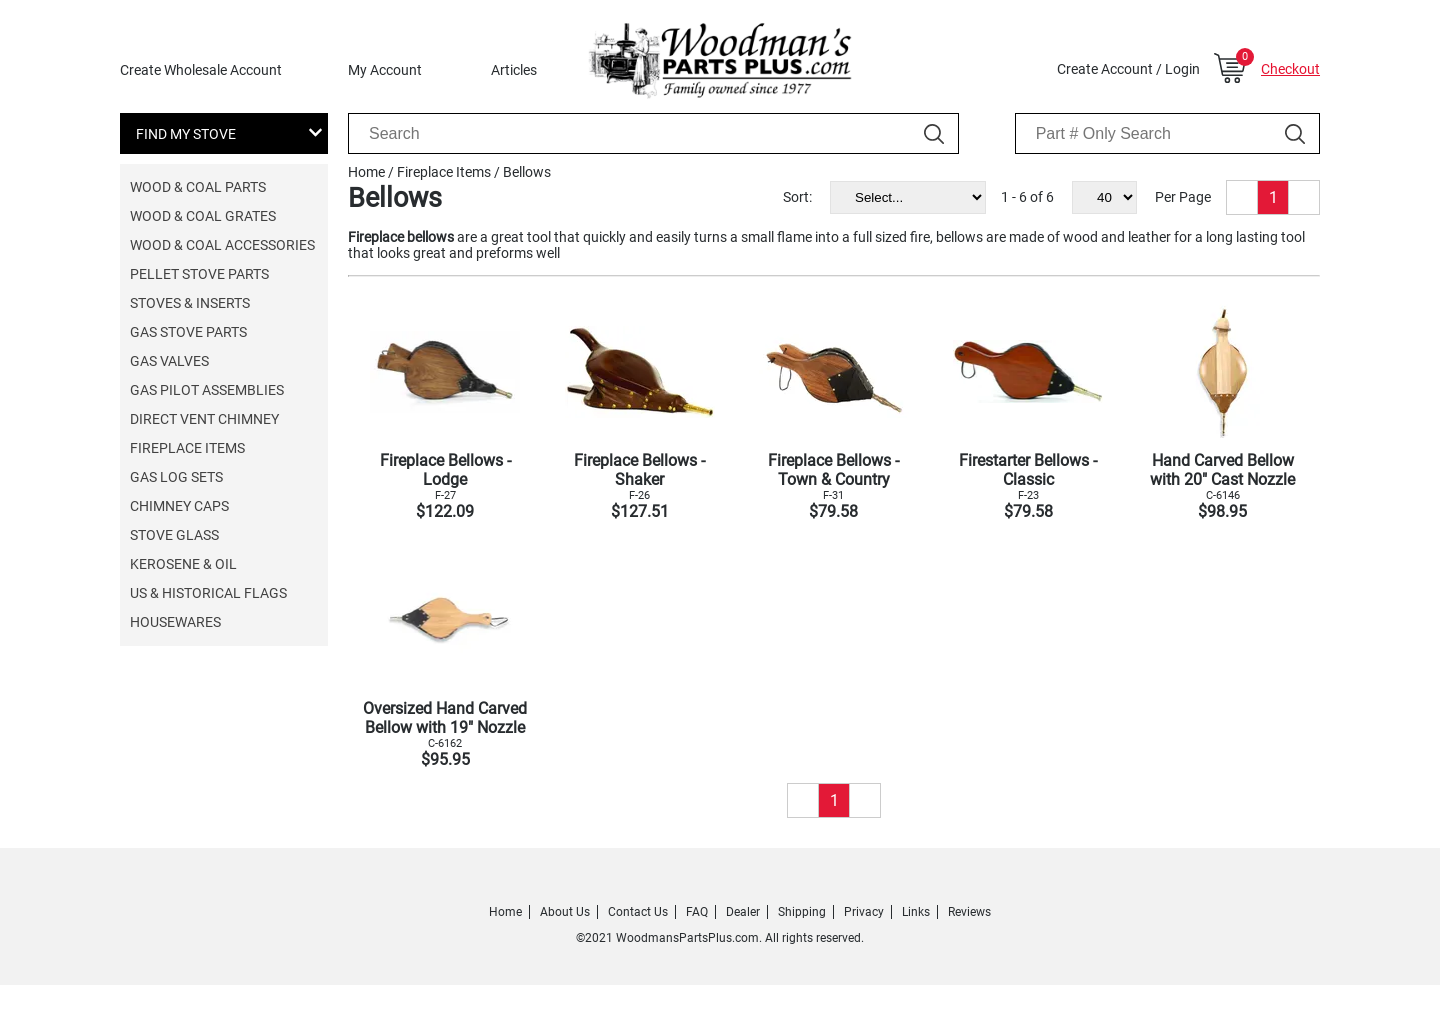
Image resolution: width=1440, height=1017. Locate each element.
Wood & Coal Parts (198, 187)
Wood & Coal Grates (203, 216)
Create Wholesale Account (201, 70)
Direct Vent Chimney (204, 419)
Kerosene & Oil (183, 564)
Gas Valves (169, 361)
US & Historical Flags (208, 593)
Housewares (175, 622)
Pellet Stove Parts (199, 274)
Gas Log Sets (176, 477)
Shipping (802, 912)
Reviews (969, 912)
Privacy (864, 912)
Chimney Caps (179, 506)
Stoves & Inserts (190, 303)
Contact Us (638, 912)
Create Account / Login (1128, 69)
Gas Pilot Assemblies (207, 390)
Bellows (527, 172)
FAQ (697, 912)
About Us (565, 912)
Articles (514, 70)
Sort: (797, 197)
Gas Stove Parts (188, 332)
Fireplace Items (187, 448)
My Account (385, 70)
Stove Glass (174, 535)
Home (366, 172)
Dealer (743, 912)
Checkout (1290, 69)
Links (916, 912)
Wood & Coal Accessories (222, 245)
